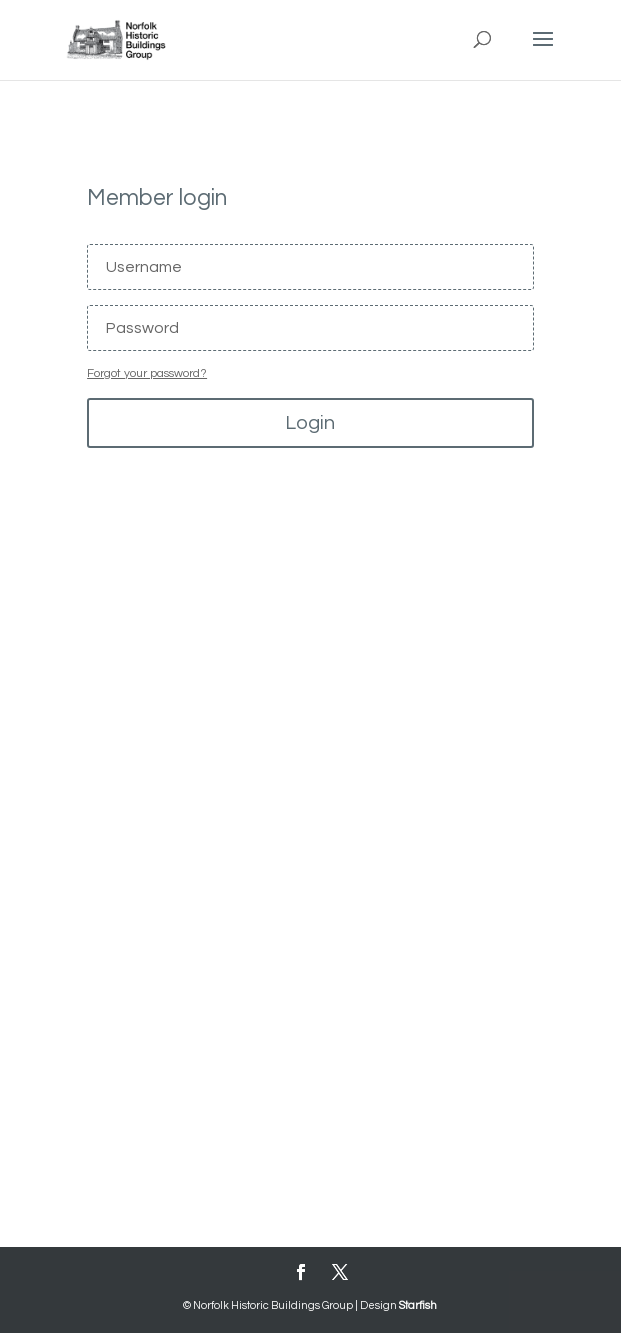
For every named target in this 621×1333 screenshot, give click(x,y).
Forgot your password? (147, 373)
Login (310, 423)
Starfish (418, 1305)
